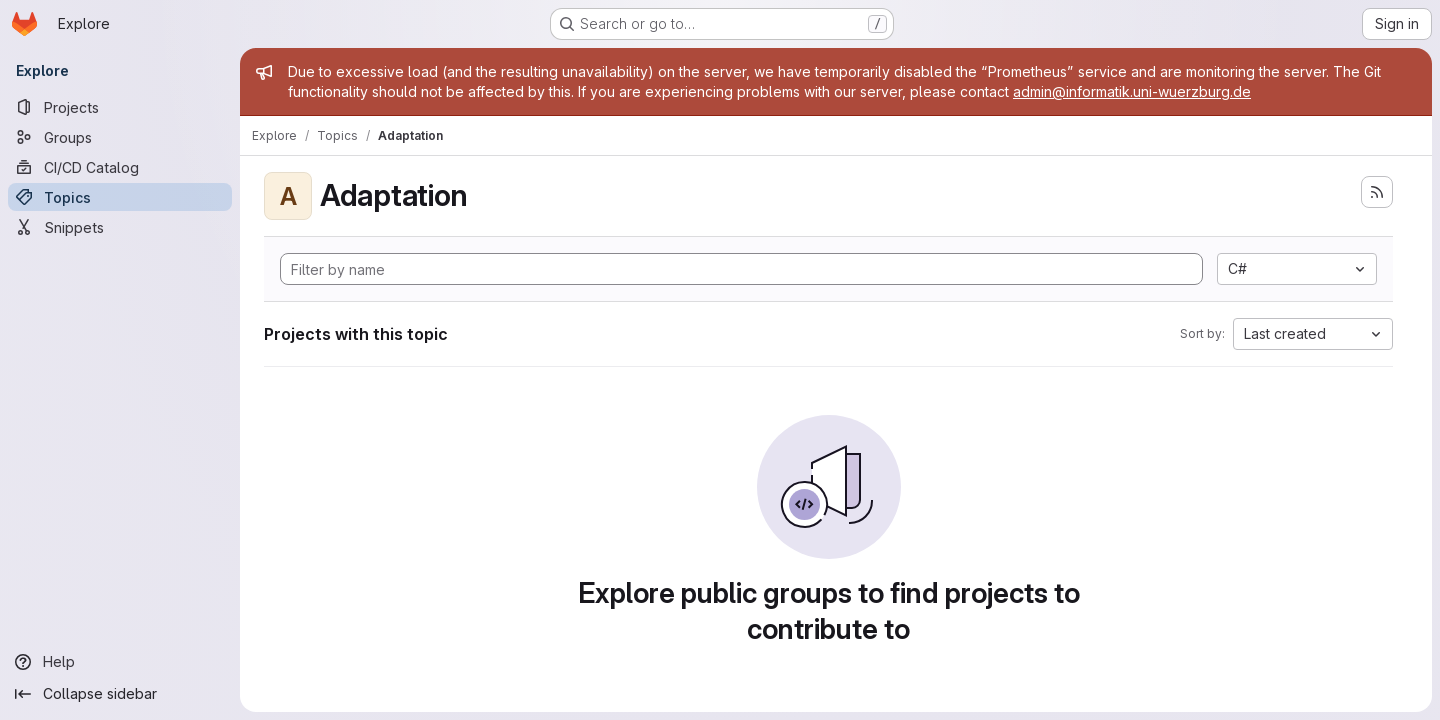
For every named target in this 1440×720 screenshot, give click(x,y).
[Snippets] (120, 227)
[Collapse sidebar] (120, 694)
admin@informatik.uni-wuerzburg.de (1132, 91)
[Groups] (120, 137)
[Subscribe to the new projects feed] (1377, 192)
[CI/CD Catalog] (120, 167)
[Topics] (120, 197)
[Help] (120, 662)
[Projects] (120, 107)
